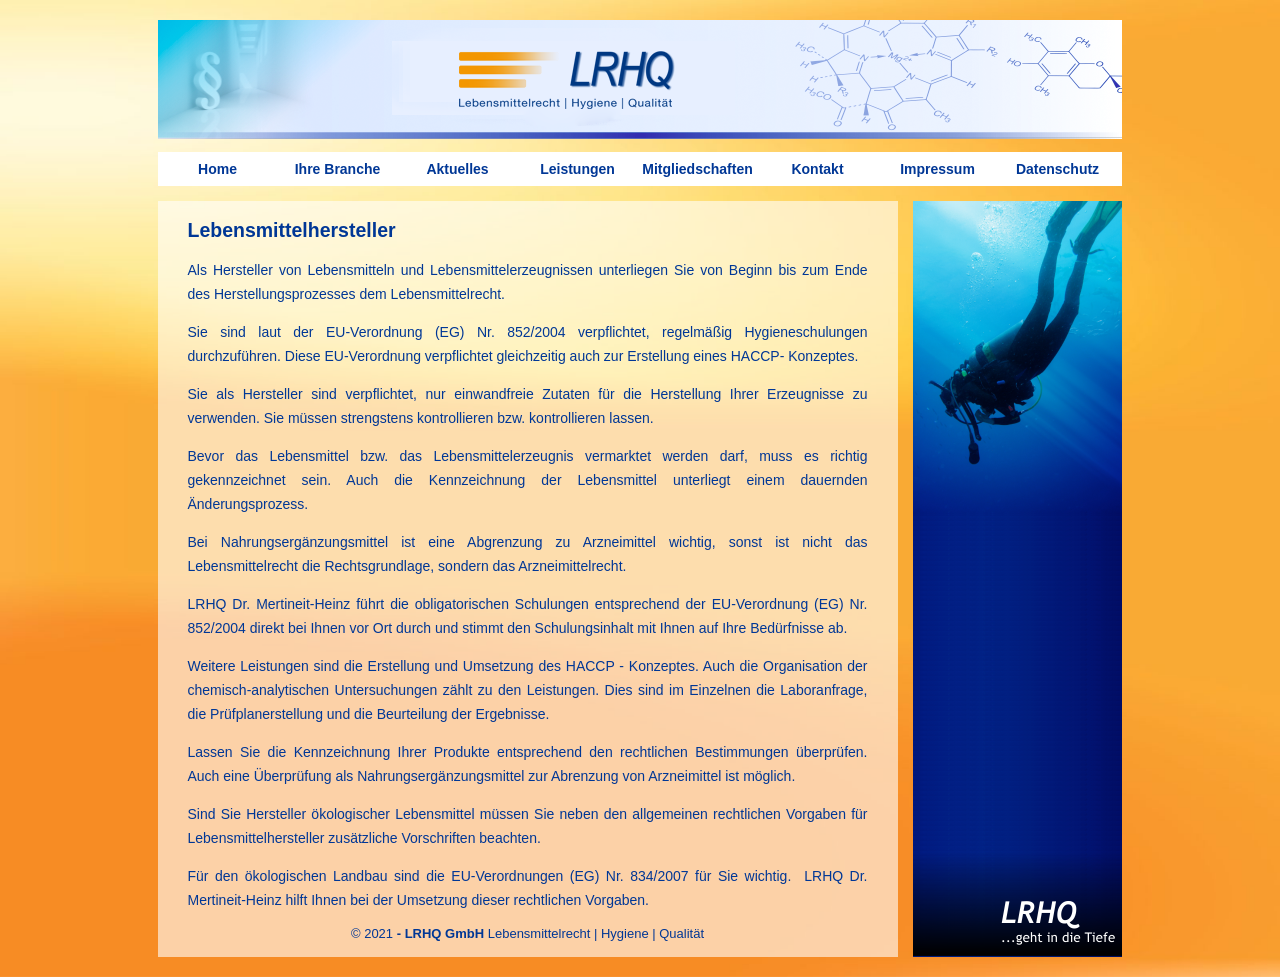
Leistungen (577, 169)
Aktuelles (457, 169)
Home (217, 169)
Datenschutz (1057, 169)
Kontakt (817, 169)
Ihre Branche (338, 169)
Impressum (937, 169)
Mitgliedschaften (697, 169)
